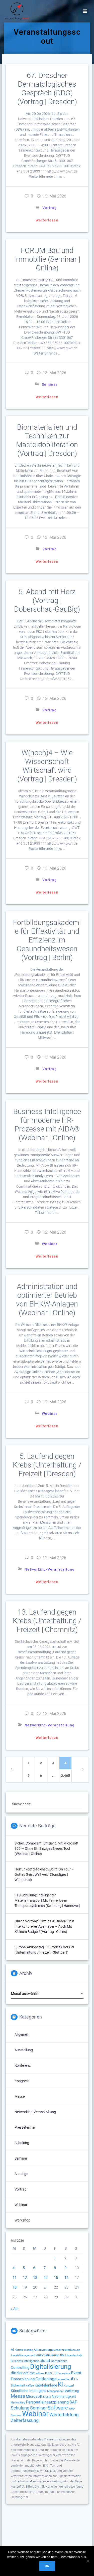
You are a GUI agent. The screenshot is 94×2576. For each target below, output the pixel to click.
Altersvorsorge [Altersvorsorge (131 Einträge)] (43, 2358)
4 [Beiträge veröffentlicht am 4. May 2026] (14, 2276)
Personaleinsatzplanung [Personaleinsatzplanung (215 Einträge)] (47, 2410)
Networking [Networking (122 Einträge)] (18, 2411)
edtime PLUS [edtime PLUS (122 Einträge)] (44, 2382)
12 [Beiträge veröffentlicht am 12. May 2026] (25, 2286)
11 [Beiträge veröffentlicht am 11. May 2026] (15, 2286)
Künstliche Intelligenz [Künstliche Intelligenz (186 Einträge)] (28, 2399)
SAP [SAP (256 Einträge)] (73, 2410)
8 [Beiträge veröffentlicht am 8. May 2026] (55, 2276)
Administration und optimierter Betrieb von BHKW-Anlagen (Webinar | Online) (47, 1308)
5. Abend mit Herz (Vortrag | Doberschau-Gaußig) (47, 609)
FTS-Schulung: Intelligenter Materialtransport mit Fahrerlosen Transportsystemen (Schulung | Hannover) (47, 1909)
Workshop (22, 2229)
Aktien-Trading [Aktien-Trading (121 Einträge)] (24, 2358)
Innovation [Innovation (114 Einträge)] (63, 2388)
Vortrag (49, 216)
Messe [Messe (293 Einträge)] (18, 2405)
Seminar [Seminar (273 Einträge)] (38, 2416)
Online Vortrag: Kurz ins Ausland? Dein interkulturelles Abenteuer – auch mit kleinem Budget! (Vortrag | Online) (44, 1935)
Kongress (22, 2090)
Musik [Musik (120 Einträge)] (47, 2405)
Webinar (49, 1253)
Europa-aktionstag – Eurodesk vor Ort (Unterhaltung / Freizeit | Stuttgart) (44, 1958)
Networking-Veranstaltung (49, 1578)
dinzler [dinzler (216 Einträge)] (17, 2381)
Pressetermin (25, 2136)
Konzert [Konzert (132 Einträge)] (69, 2394)
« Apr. (15, 2317)
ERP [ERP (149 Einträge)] (55, 2382)
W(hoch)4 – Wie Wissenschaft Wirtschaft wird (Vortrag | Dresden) (47, 774)
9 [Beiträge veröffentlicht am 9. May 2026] (65, 2276)
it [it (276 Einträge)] (72, 2387)
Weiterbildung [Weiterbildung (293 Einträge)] (64, 2423)
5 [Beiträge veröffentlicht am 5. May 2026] (24, 2276)
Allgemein (22, 2043)
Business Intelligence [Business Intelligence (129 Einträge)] (25, 2370)
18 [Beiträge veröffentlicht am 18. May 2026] (15, 2296)
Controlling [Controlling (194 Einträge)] (20, 2376)
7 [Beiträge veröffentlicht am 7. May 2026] (45, 2276)
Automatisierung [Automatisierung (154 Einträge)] (47, 2364)
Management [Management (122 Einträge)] (55, 2399)
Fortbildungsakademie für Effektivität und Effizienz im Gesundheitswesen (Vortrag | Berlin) (47, 948)
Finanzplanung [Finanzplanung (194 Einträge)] (23, 2388)
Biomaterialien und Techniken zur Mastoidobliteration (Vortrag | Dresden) (47, 449)
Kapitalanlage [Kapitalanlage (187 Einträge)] (46, 2394)
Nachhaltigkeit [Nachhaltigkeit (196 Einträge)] (64, 2405)
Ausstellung (24, 2059)
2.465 (65, 1784)
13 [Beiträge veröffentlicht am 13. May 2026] (35, 2286)
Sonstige (21, 2183)
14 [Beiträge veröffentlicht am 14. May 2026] (46, 2286)
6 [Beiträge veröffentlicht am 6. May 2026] (34, 2276)
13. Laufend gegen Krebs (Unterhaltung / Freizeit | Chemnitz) (47, 1630)
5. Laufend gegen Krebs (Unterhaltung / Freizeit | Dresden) (47, 1474)
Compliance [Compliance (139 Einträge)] (59, 2370)
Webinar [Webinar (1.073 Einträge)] (35, 2422)
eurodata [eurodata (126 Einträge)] (64, 2382)
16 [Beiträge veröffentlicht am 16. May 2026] (66, 2286)
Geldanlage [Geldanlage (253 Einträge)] (46, 2387)
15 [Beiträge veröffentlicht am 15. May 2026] (56, 2286)
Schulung (22, 2152)
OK (47, 2566)
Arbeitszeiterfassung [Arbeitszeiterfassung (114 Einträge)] (67, 2358)
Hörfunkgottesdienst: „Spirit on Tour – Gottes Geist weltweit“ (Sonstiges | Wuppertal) (44, 1883)
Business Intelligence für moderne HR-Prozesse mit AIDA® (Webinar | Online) (47, 1133)
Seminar (49, 393)
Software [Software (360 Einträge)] (58, 2416)
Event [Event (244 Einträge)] (76, 2381)
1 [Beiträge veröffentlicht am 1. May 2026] (55, 2267)
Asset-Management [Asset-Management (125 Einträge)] (23, 2364)
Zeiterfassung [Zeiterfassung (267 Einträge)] (25, 2429)
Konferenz (23, 2074)
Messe (20, 2105)
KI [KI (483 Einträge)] (60, 2393)
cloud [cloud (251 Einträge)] (45, 2369)
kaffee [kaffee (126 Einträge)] (30, 2394)
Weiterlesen (47, 229)
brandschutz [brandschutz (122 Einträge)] (74, 2364)
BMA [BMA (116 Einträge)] (63, 2364)
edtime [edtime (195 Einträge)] (29, 2382)
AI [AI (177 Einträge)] (12, 2358)
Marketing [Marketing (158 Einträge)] (71, 2399)
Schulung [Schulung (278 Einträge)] (20, 2416)
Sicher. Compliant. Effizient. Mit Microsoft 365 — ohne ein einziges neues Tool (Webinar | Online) (46, 1857)
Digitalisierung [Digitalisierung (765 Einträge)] (50, 2375)
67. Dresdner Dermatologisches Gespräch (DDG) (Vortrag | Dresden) (47, 97)
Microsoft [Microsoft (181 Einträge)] (34, 2405)
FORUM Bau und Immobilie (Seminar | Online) (47, 268)
